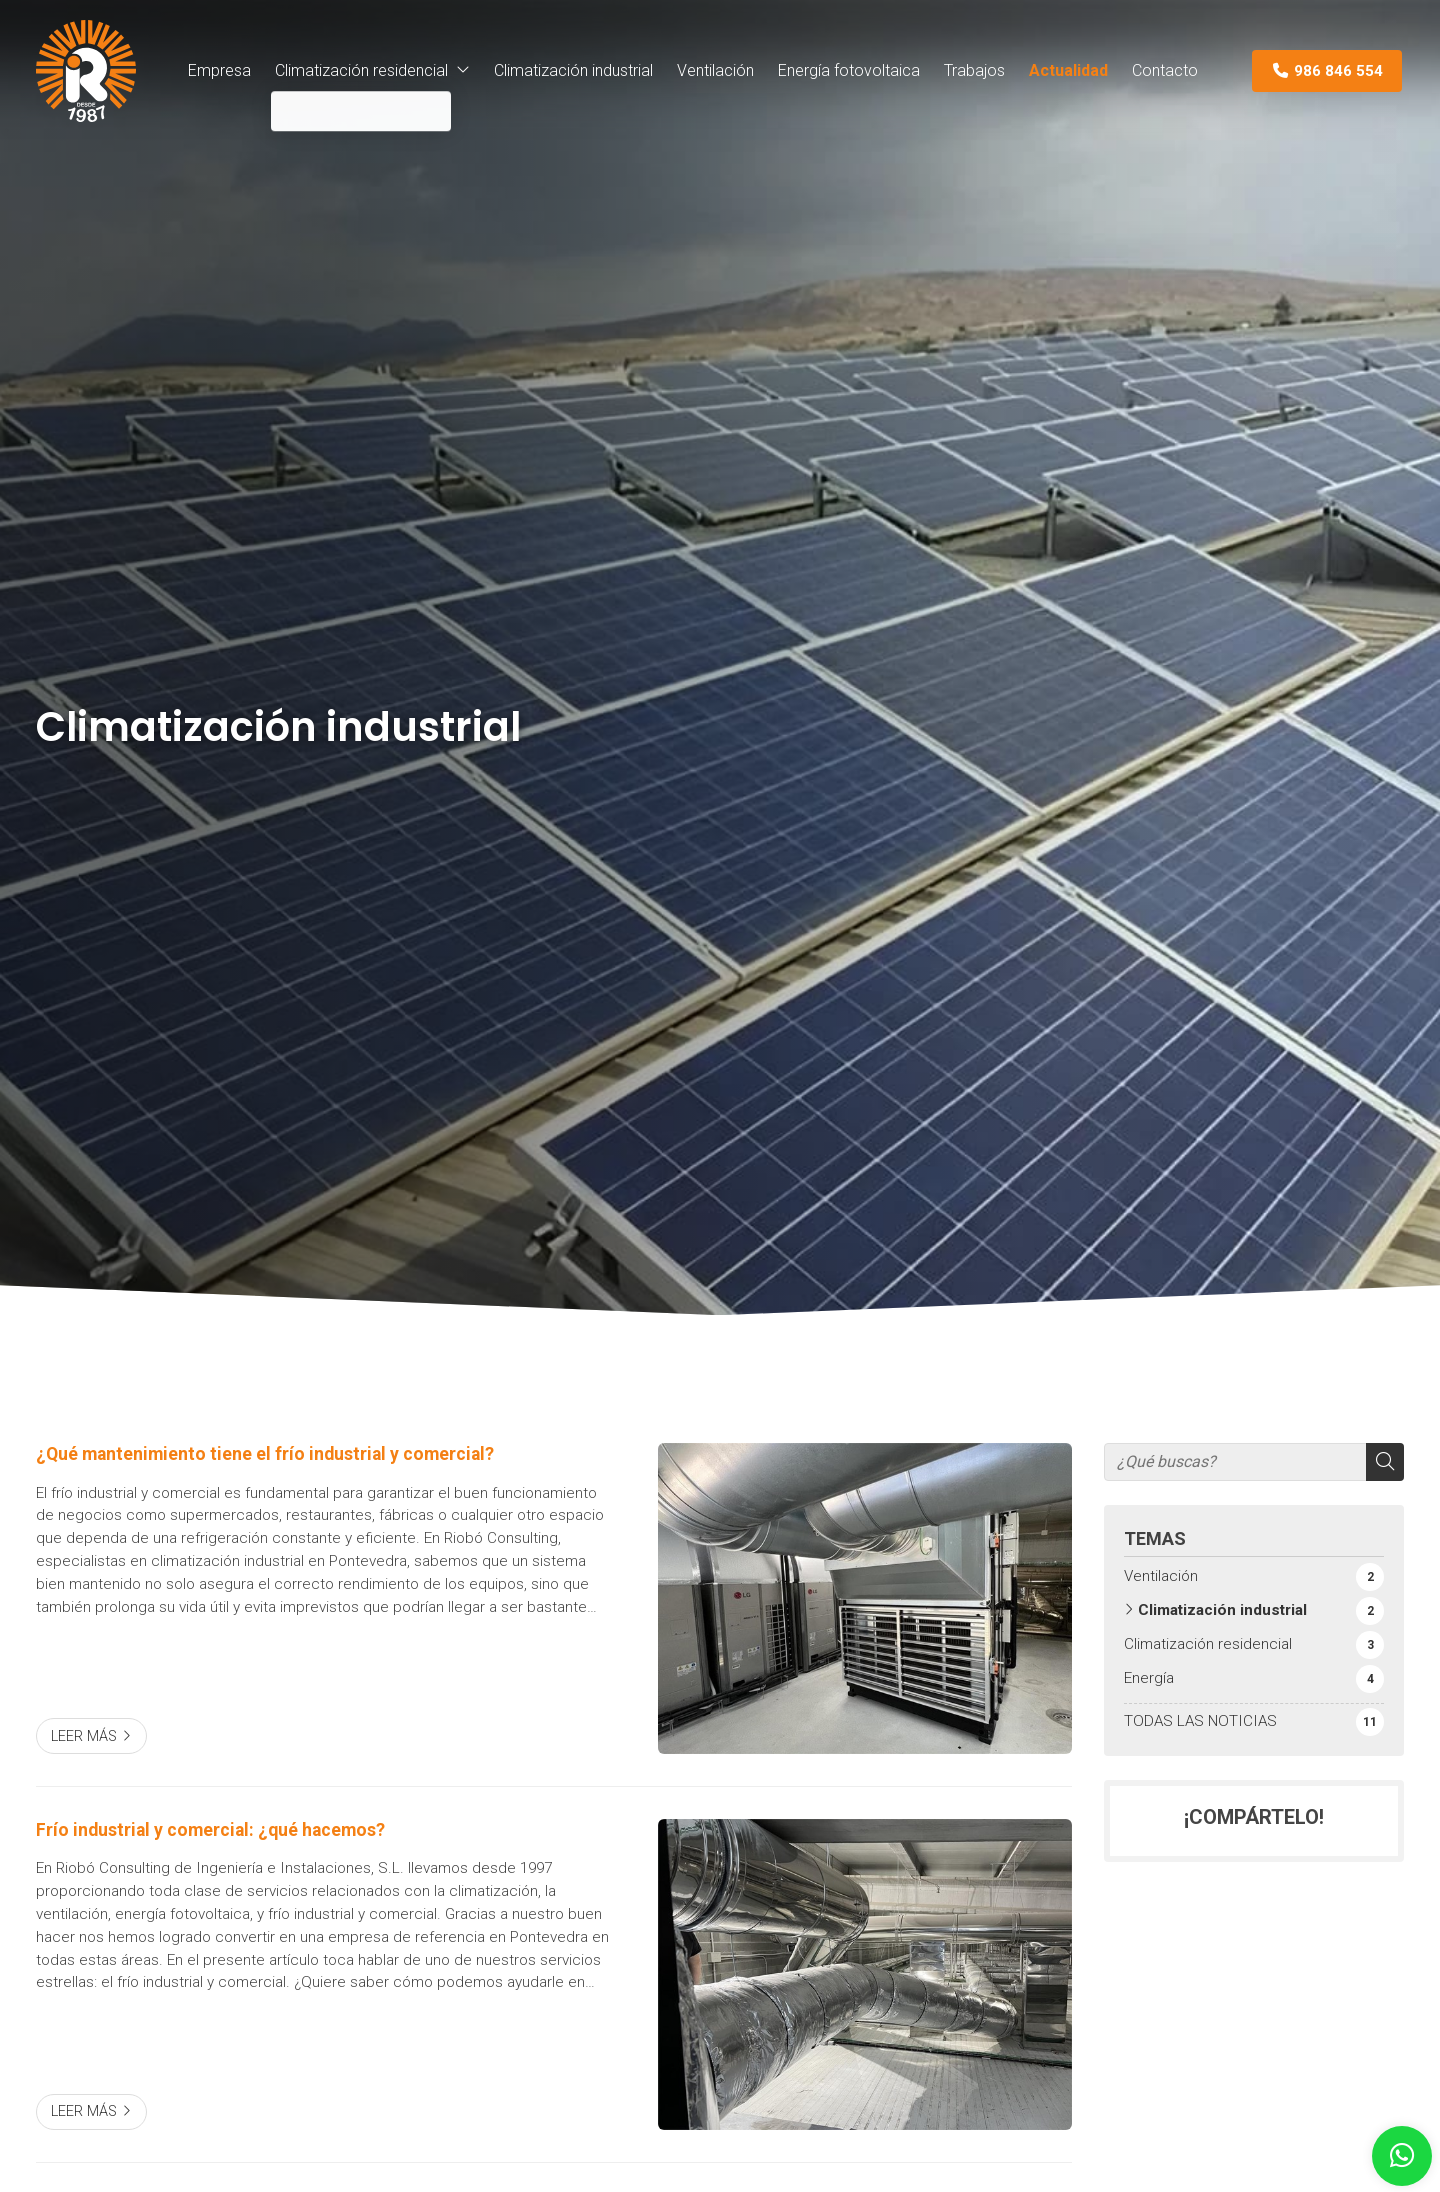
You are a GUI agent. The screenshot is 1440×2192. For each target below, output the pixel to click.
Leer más (84, 1736)
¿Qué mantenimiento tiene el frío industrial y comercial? (265, 1454)
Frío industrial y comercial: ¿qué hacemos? (210, 1830)
